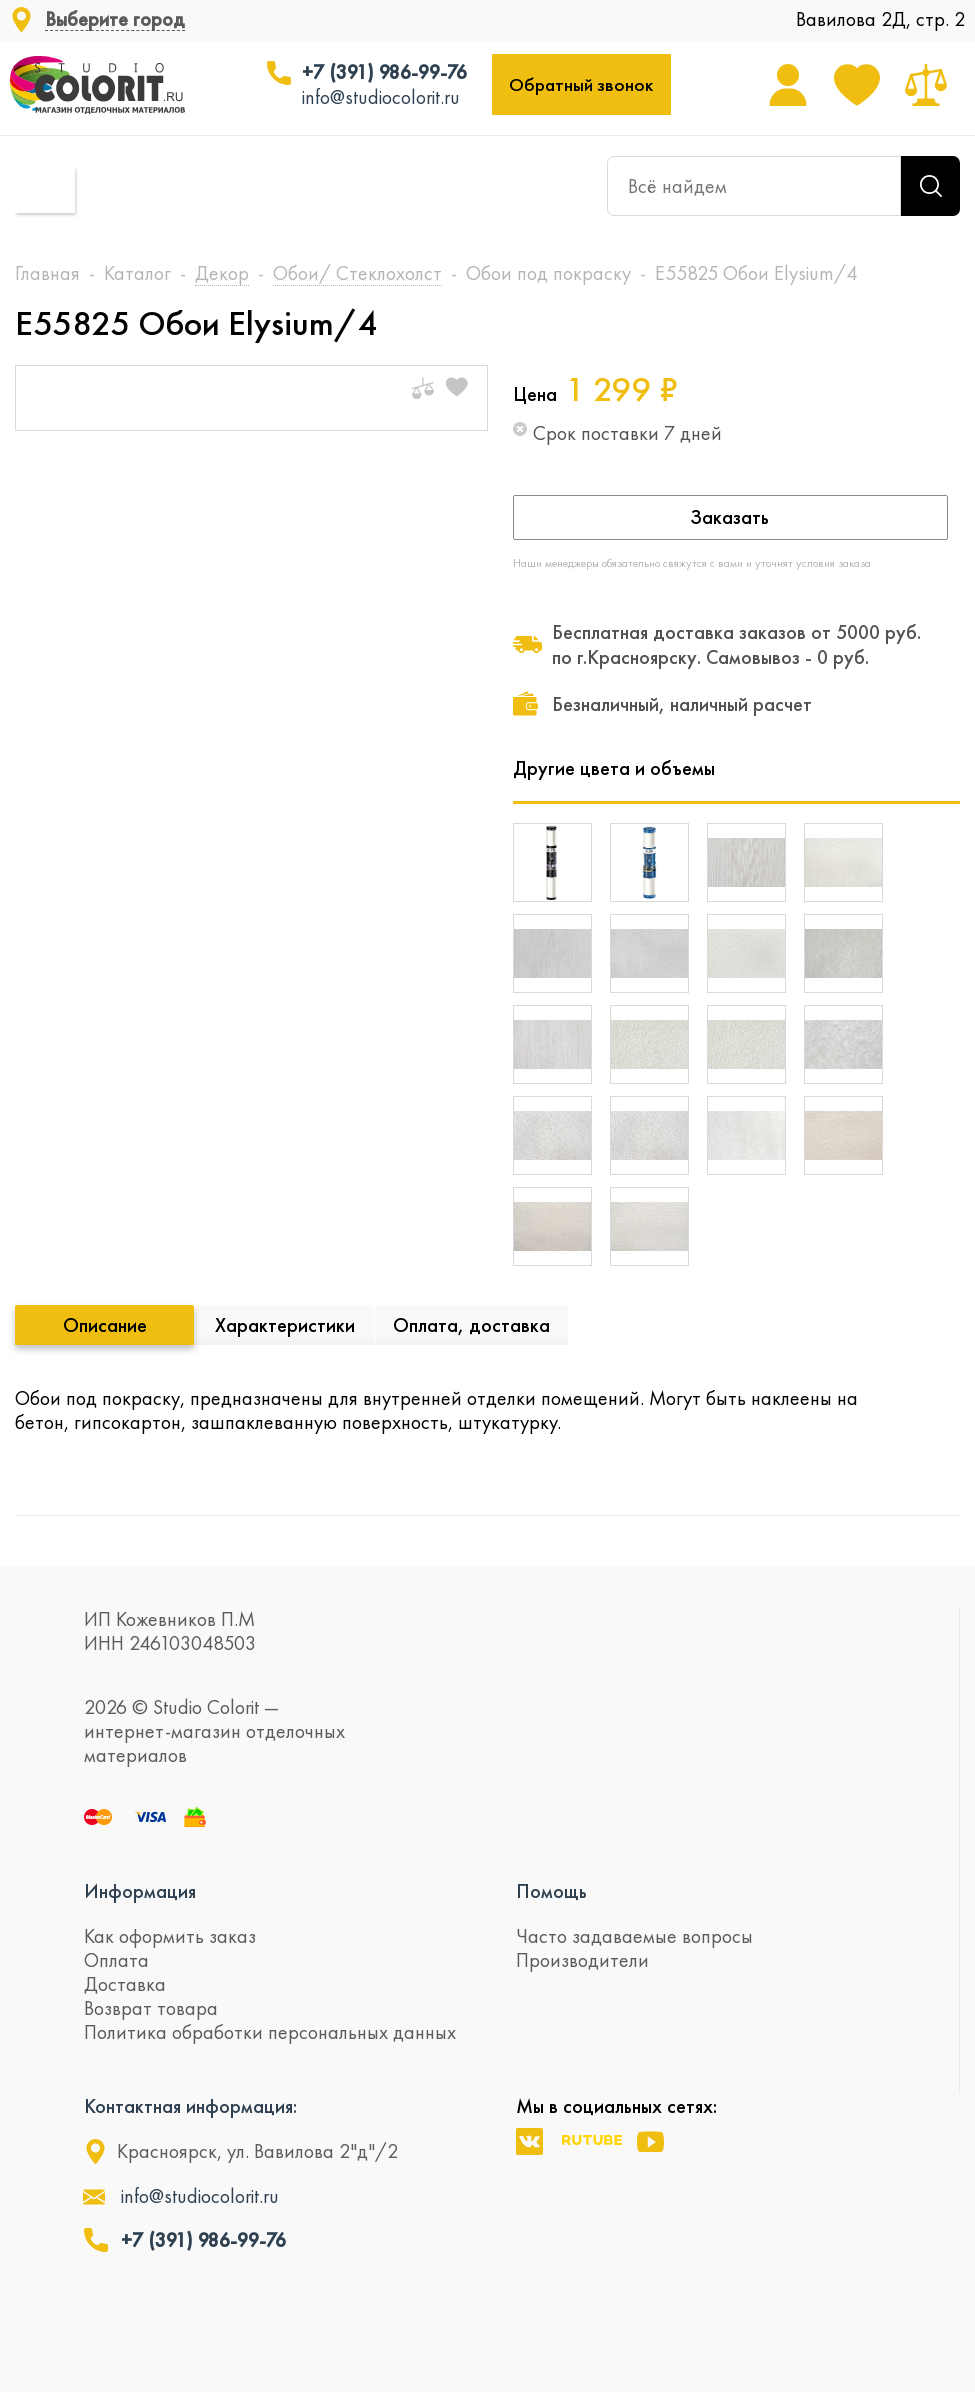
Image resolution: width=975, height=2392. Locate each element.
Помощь (551, 1891)
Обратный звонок (581, 84)
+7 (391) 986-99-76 (384, 72)
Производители (582, 1960)
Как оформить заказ (170, 1936)
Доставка (125, 1984)
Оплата (116, 1960)
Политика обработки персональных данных (270, 2032)
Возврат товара (151, 2008)
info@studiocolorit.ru (381, 97)
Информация (140, 1891)
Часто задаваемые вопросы (634, 1936)
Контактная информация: (190, 2106)
